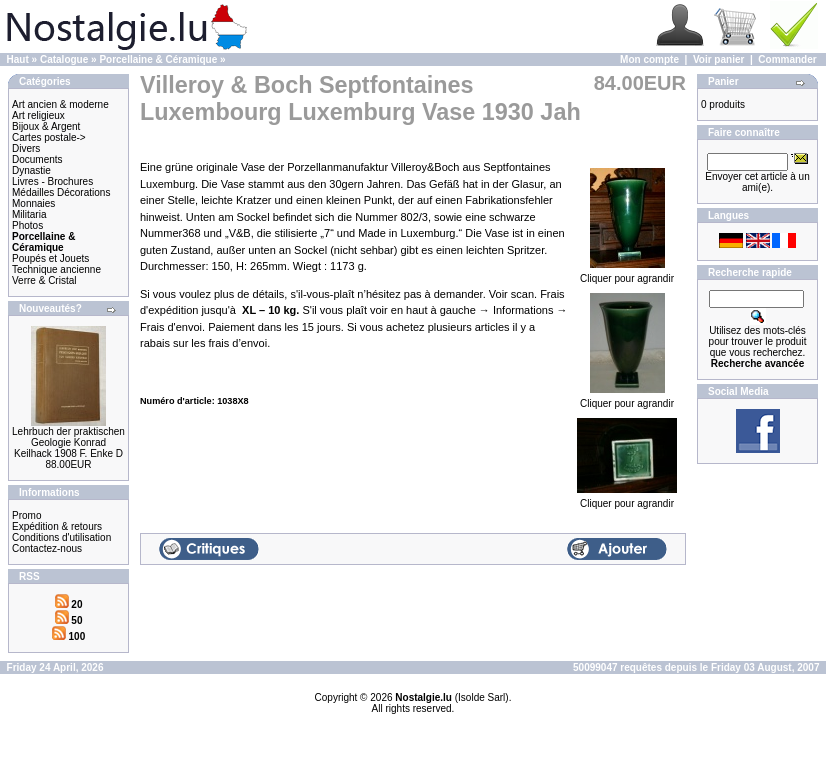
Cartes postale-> (49, 137)
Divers (26, 148)
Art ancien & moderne (60, 104)
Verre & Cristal (44, 280)
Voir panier (719, 59)
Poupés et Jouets (50, 258)
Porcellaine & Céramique (158, 59)
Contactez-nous (47, 548)
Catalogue (64, 59)
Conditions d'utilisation (61, 537)
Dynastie (31, 170)
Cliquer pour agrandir (627, 274)
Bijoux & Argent (46, 126)
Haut (18, 59)
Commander (787, 59)
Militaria (29, 214)
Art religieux (38, 115)
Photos (27, 225)
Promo (26, 515)
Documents (37, 159)
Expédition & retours (57, 526)
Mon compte (649, 59)
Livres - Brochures (52, 181)
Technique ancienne (56, 269)
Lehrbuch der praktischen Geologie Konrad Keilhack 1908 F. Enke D (68, 442)
